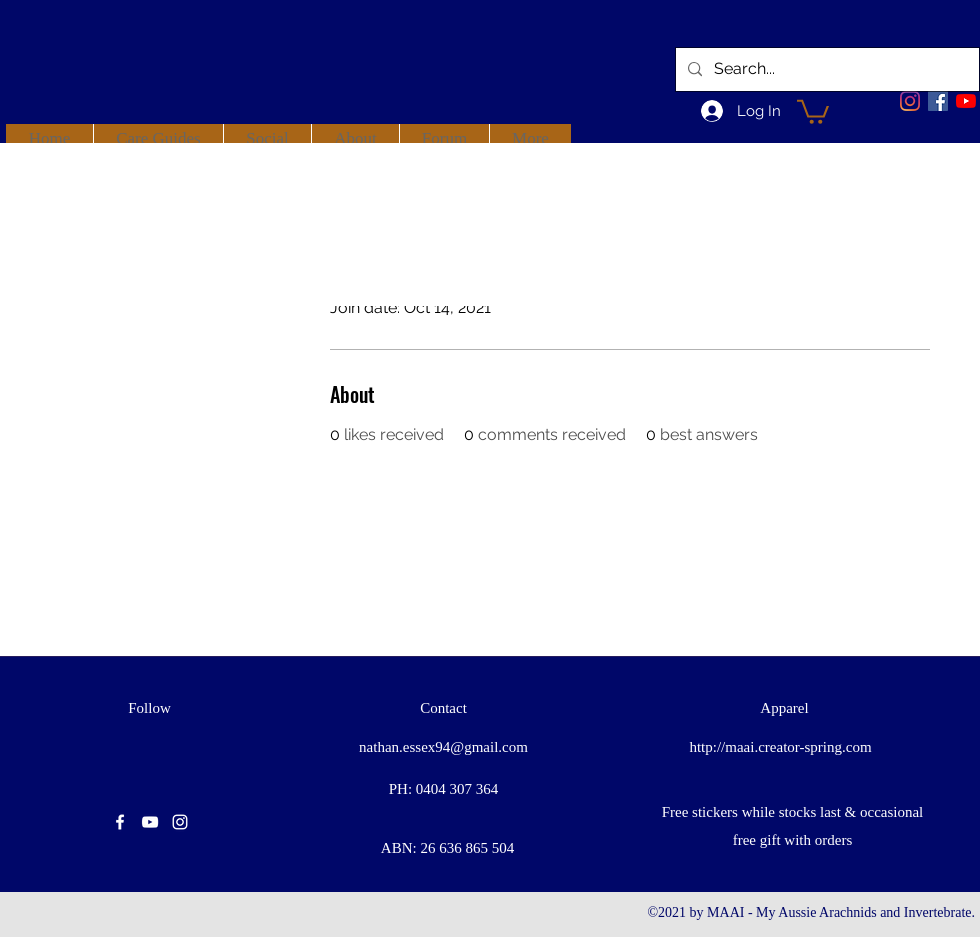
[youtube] (966, 101)
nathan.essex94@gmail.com (443, 747)
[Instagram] (910, 101)
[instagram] (180, 822)
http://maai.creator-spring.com (780, 747)
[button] (813, 110)
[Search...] (825, 69)
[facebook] (938, 101)
